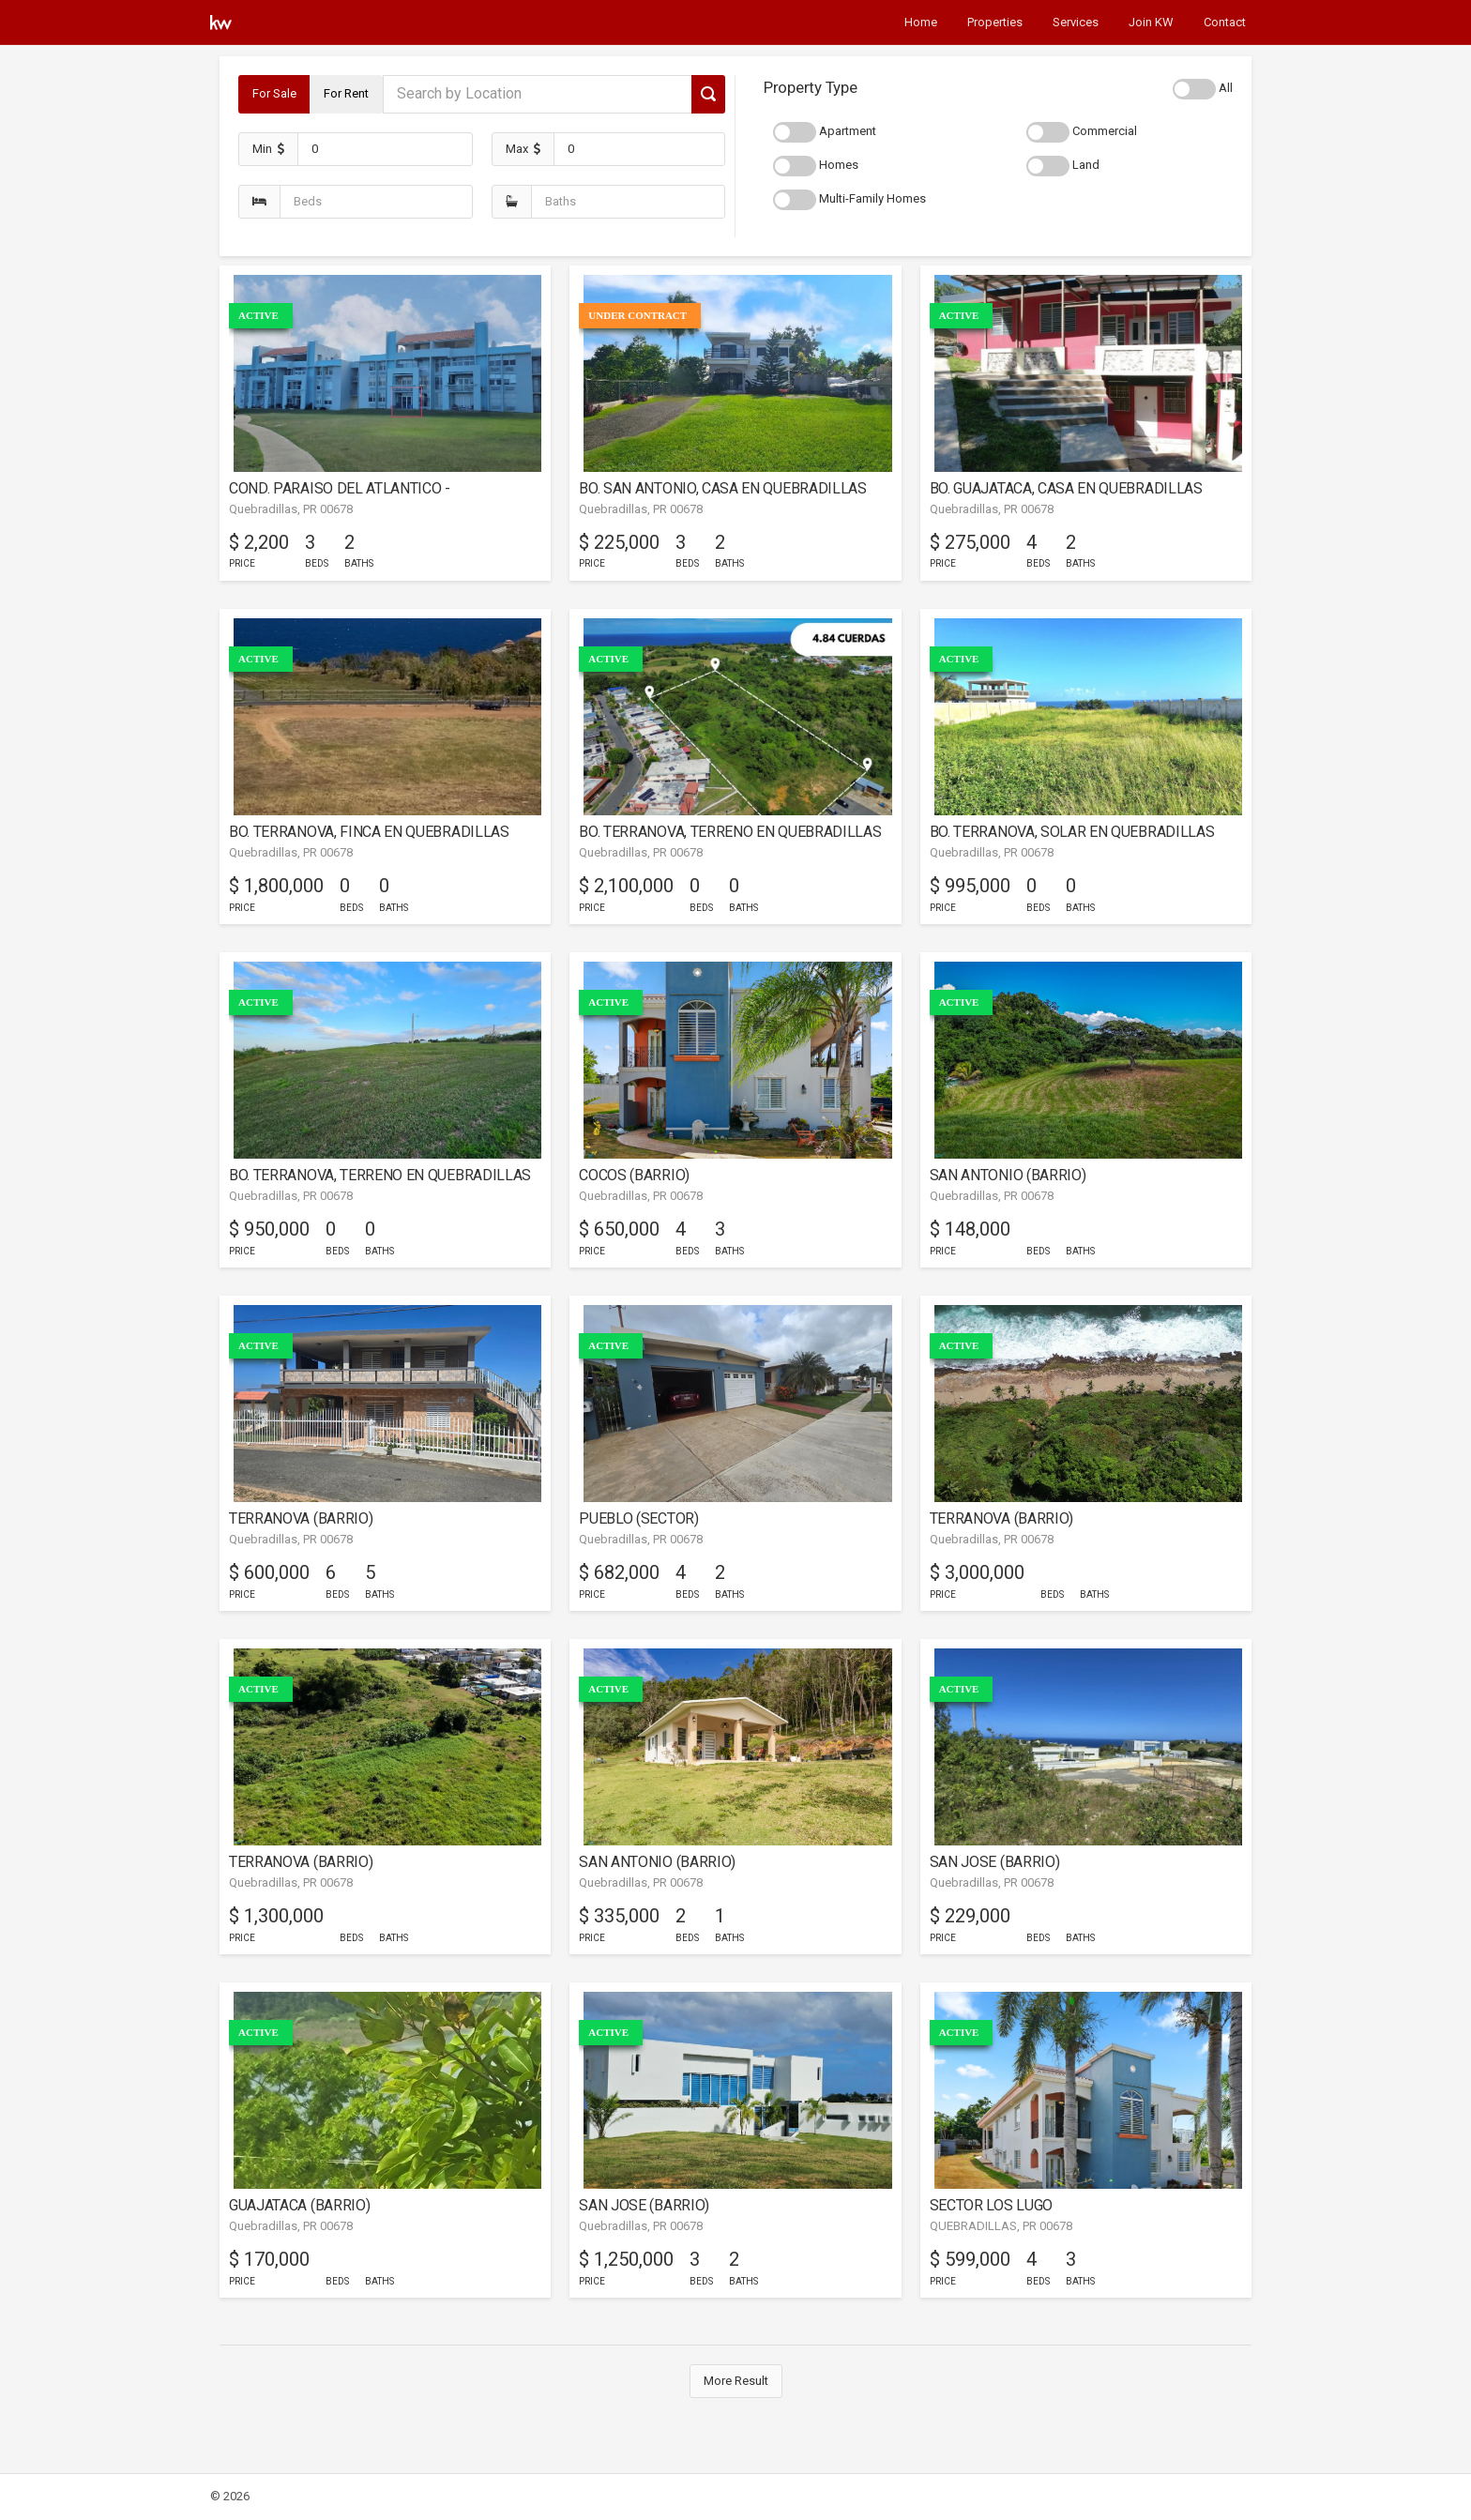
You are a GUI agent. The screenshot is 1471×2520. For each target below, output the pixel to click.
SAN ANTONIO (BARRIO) (1008, 1175)
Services (1076, 22)
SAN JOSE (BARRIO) (995, 1862)
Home (920, 22)
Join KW (1151, 22)
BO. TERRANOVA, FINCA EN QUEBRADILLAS (369, 832)
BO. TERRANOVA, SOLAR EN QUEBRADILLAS (1072, 832)
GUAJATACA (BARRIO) (299, 2205)
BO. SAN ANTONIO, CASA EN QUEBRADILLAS (722, 488)
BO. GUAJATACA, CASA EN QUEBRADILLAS (1066, 488)
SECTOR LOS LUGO (991, 2205)
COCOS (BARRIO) (634, 1175)
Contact (1225, 22)
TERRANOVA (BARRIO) (300, 1518)
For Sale (274, 93)
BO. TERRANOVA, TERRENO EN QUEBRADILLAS (730, 832)
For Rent (346, 93)
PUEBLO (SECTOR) (638, 1518)
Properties (995, 22)
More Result (736, 2381)
